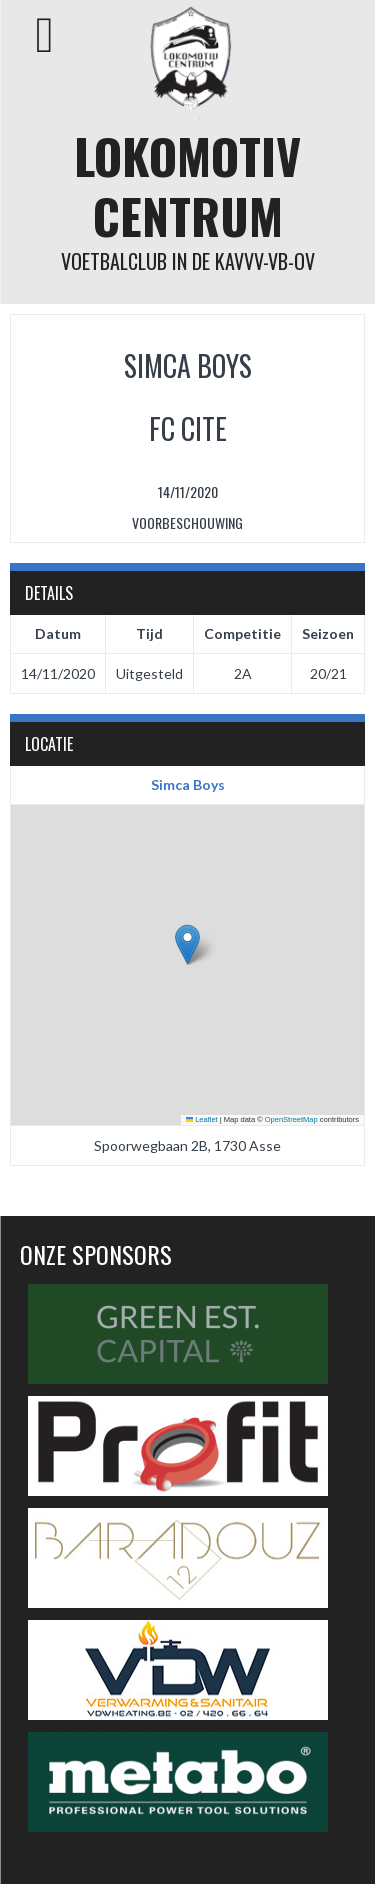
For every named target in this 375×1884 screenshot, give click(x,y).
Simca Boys (188, 784)
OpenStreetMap (291, 1119)
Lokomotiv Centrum (187, 185)
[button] (187, 944)
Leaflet (202, 1119)
